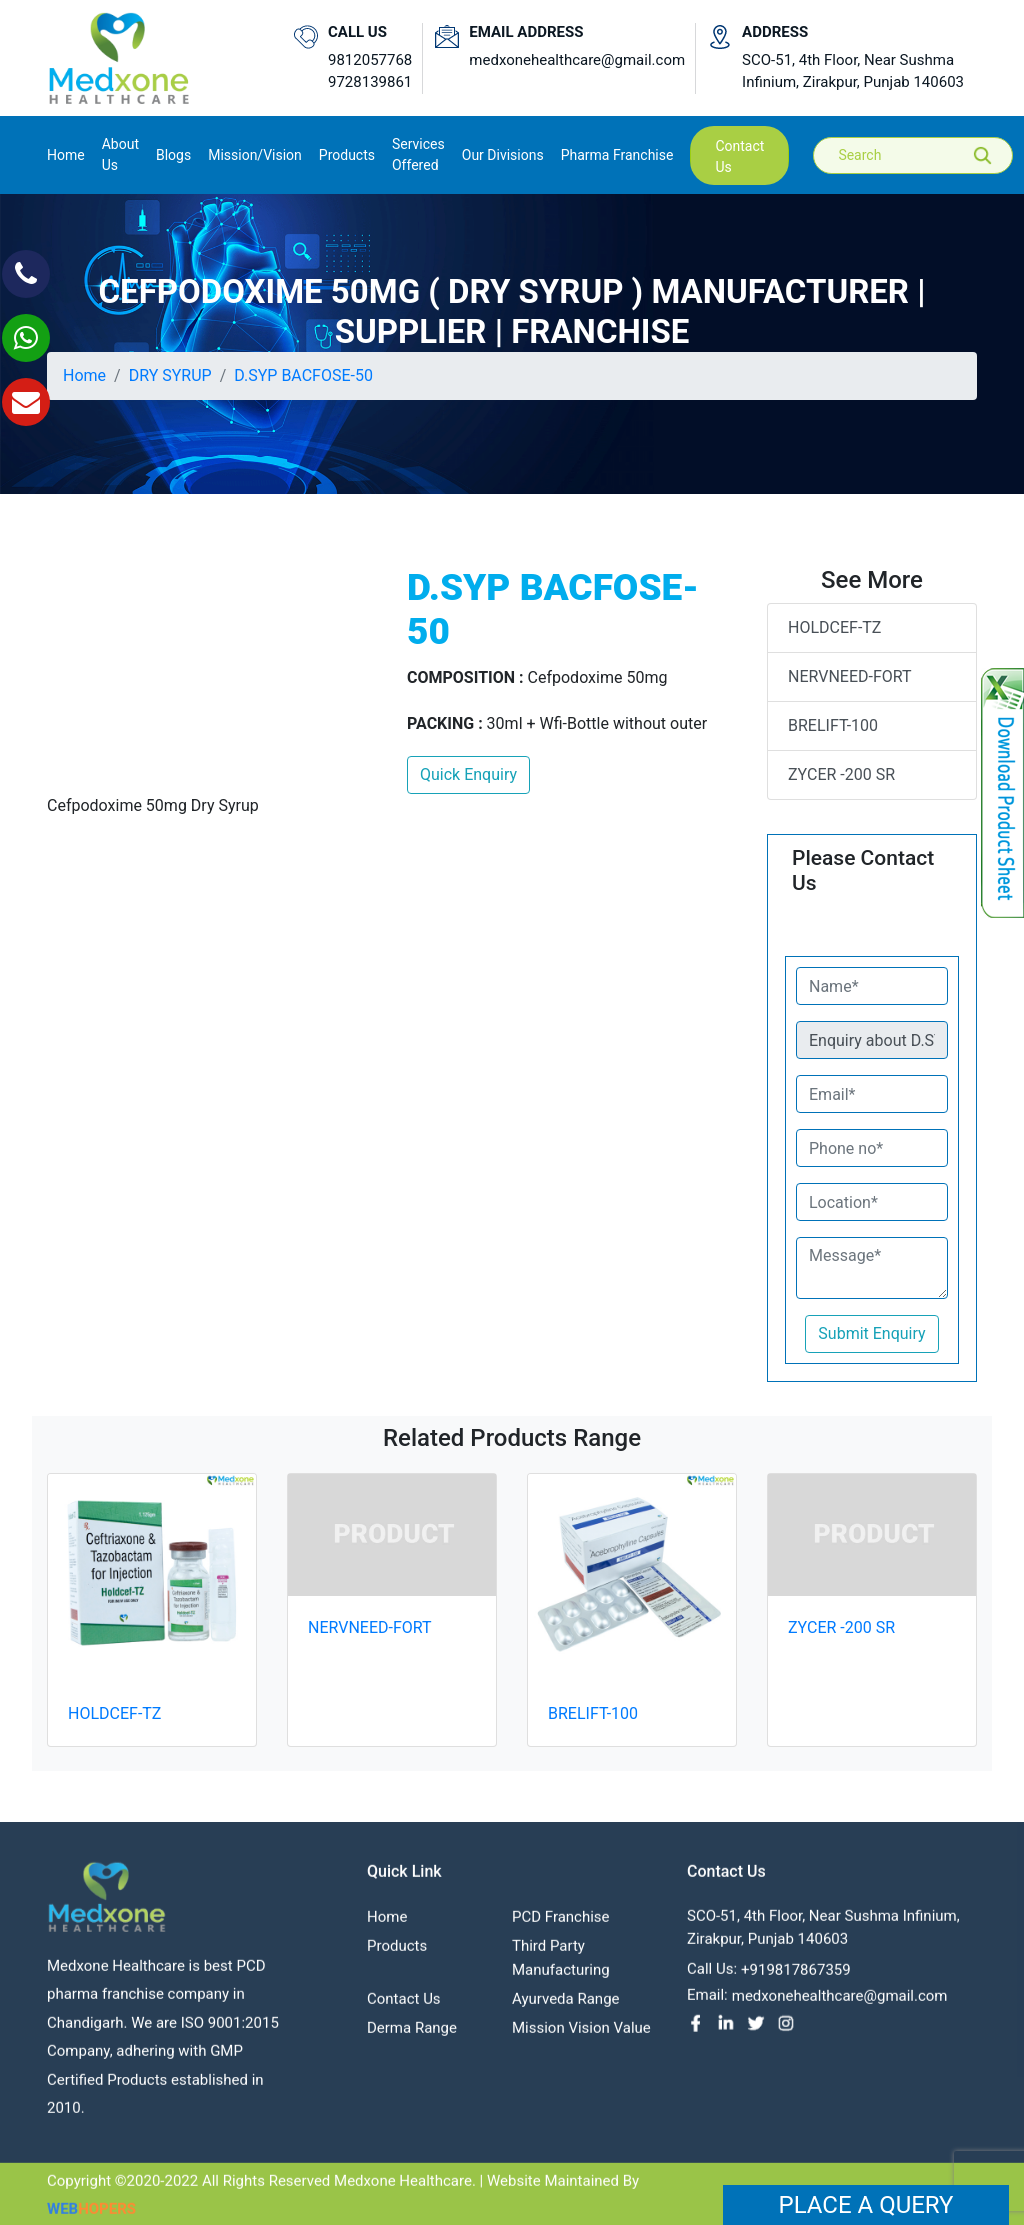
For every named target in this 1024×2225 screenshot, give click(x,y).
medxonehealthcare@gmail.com (577, 60)
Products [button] (347, 155)
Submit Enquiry (871, 1333)
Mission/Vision (255, 155)
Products (397, 1954)
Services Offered (418, 154)
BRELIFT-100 (833, 725)
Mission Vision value (581, 2036)
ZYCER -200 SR (841, 774)
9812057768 (370, 60)
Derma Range (412, 2036)
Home (66, 153)
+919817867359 (796, 1978)
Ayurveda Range (566, 2007)
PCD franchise (561, 1925)
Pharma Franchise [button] (617, 155)
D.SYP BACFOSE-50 (303, 375)
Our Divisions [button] (503, 155)
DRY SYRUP (170, 375)
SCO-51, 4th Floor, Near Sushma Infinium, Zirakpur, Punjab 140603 (853, 71)
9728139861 (370, 82)
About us (120, 154)
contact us (739, 156)
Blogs (173, 155)
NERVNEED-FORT (850, 676)
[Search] (927, 155)
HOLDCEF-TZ (834, 627)
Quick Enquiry (468, 774)
